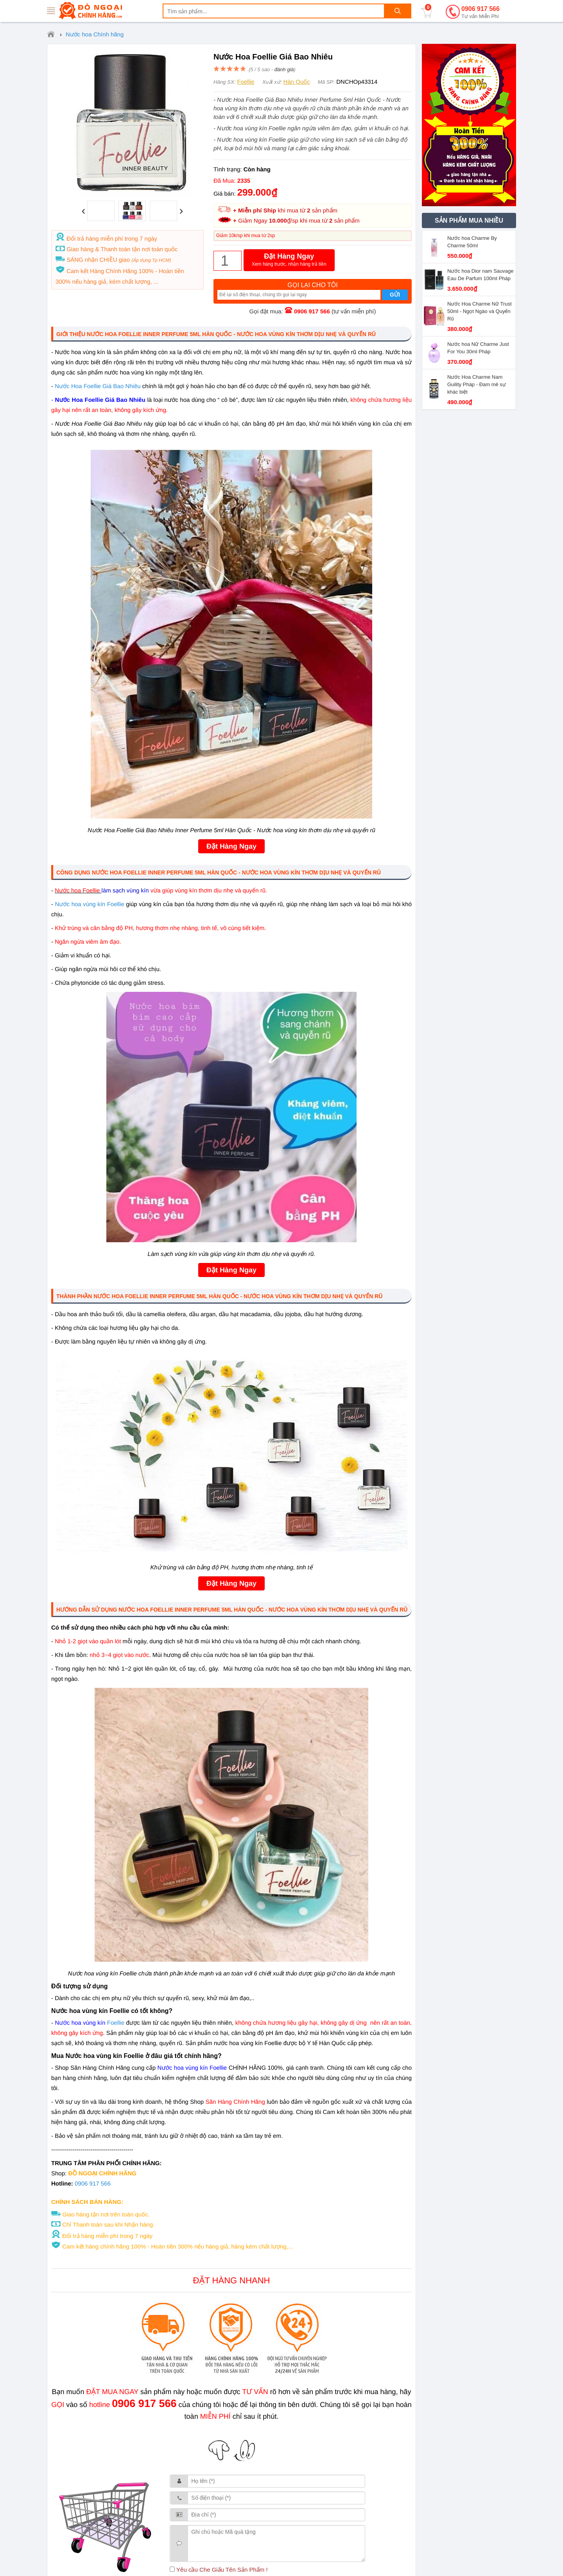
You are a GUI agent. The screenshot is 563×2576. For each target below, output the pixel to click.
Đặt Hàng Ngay (289, 260)
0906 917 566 (480, 12)
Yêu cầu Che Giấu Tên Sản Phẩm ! (218, 2569)
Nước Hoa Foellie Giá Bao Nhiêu (97, 386)
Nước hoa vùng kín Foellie (89, 904)
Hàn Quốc (296, 81)
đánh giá (284, 69)
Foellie (246, 81)
